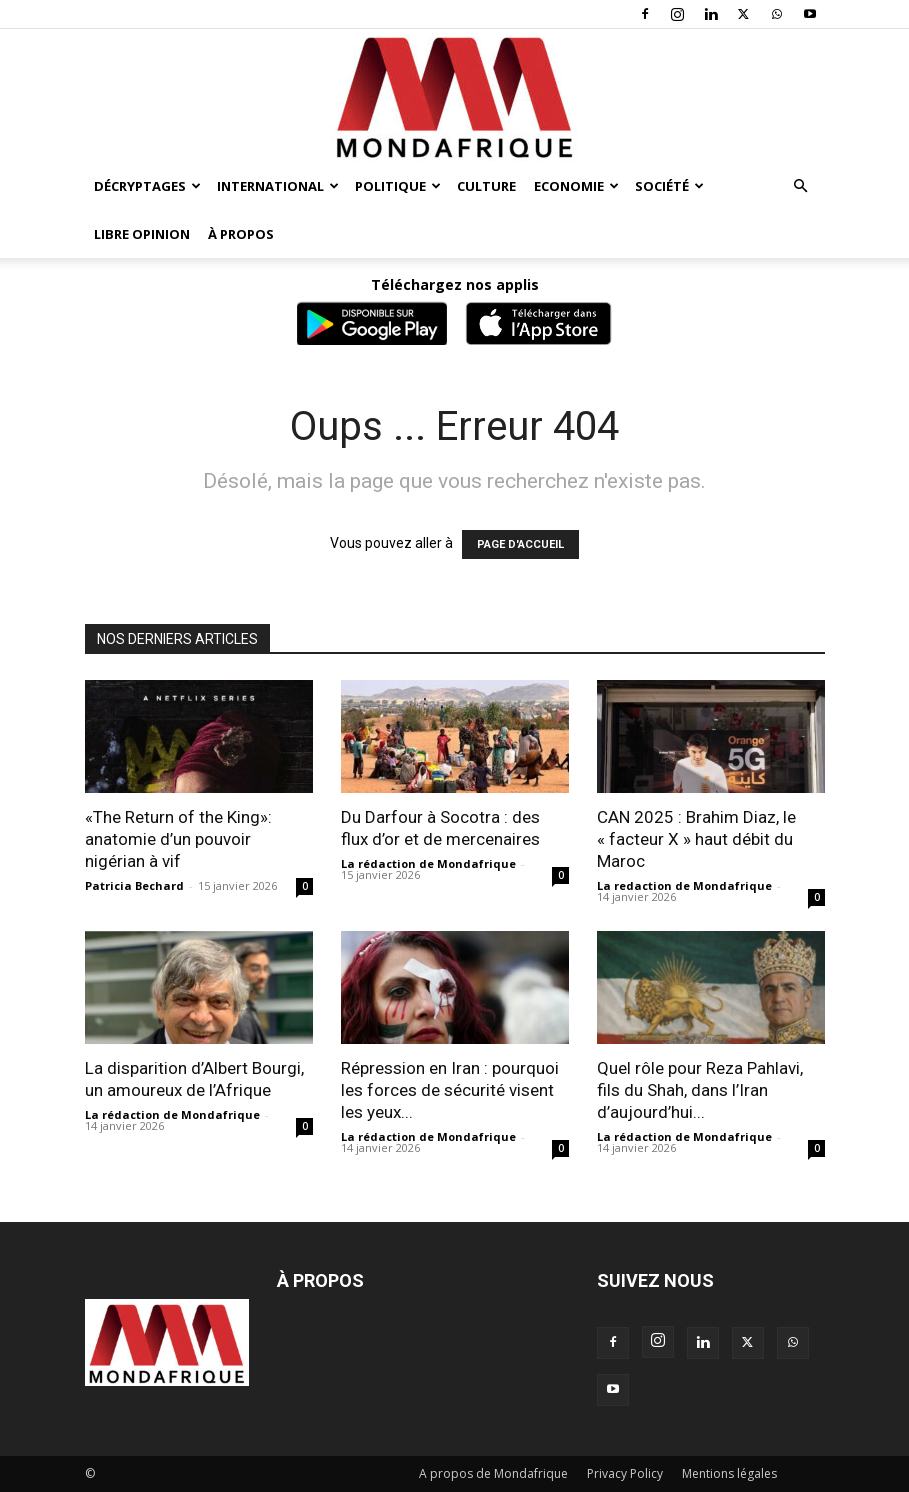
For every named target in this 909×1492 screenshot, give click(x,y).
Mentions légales (729, 1473)
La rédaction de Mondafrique (428, 863)
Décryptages (147, 186)
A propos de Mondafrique (493, 1473)
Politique (398, 186)
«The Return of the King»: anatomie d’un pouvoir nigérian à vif (178, 839)
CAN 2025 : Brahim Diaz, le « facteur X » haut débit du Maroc (696, 839)
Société (669, 186)
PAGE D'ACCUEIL (520, 544)
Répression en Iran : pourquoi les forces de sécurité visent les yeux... (450, 1090)
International (278, 186)
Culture (486, 186)
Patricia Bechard (134, 885)
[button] (801, 186)
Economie (576, 186)
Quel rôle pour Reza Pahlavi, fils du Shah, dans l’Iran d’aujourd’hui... (700, 1090)
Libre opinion (142, 234)
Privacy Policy (625, 1473)
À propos (241, 234)
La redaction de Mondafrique (684, 885)
